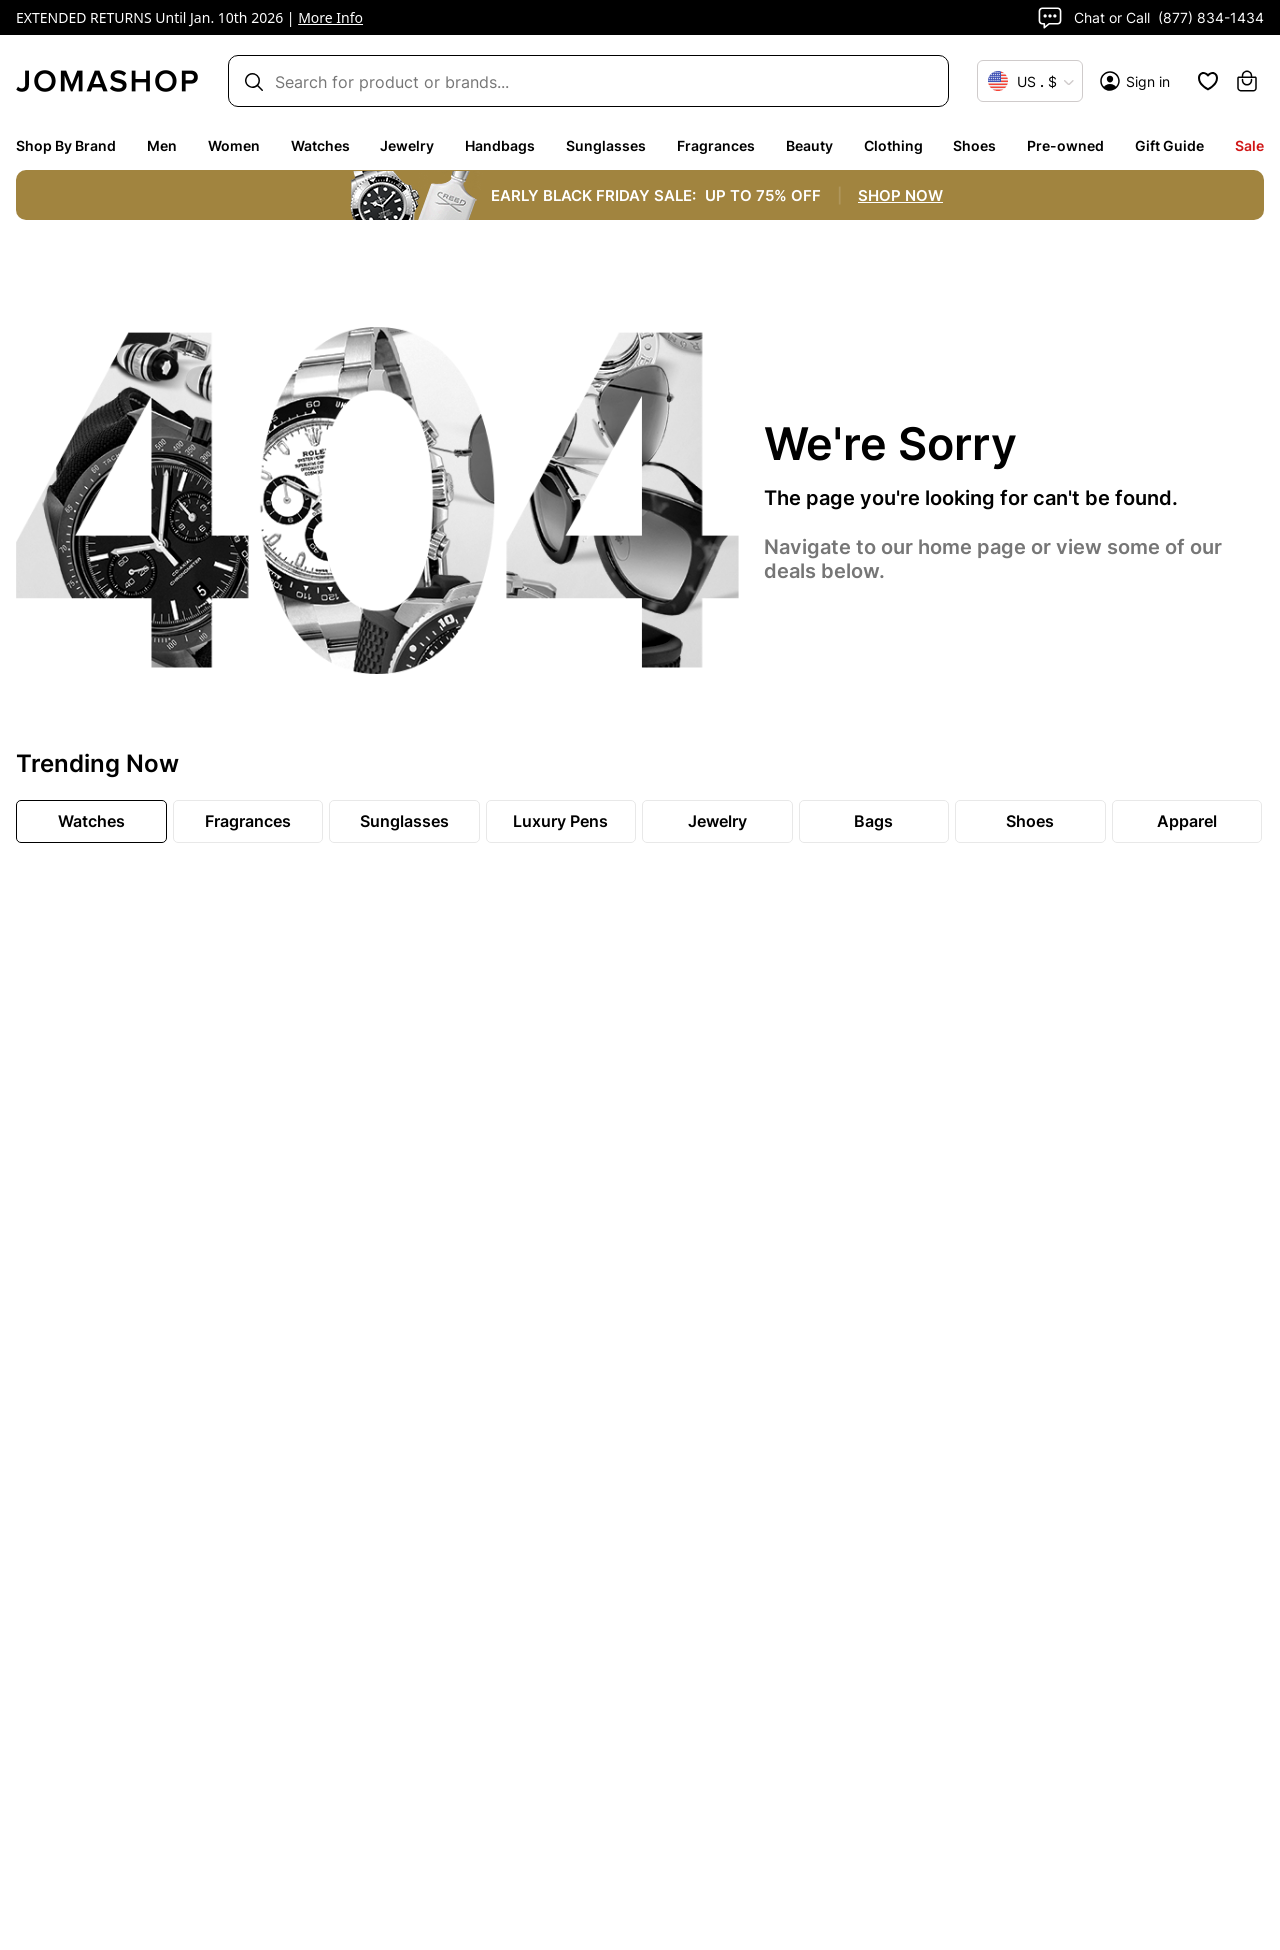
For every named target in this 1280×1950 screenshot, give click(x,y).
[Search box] (579, 81)
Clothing (893, 145)
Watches (320, 145)
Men (162, 145)
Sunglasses (606, 145)
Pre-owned (1065, 145)
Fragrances (716, 145)
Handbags (500, 145)
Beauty (809, 145)
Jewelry (407, 145)
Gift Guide (1169, 145)
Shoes (974, 145)
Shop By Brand (66, 145)
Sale (1249, 145)
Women (234, 145)
